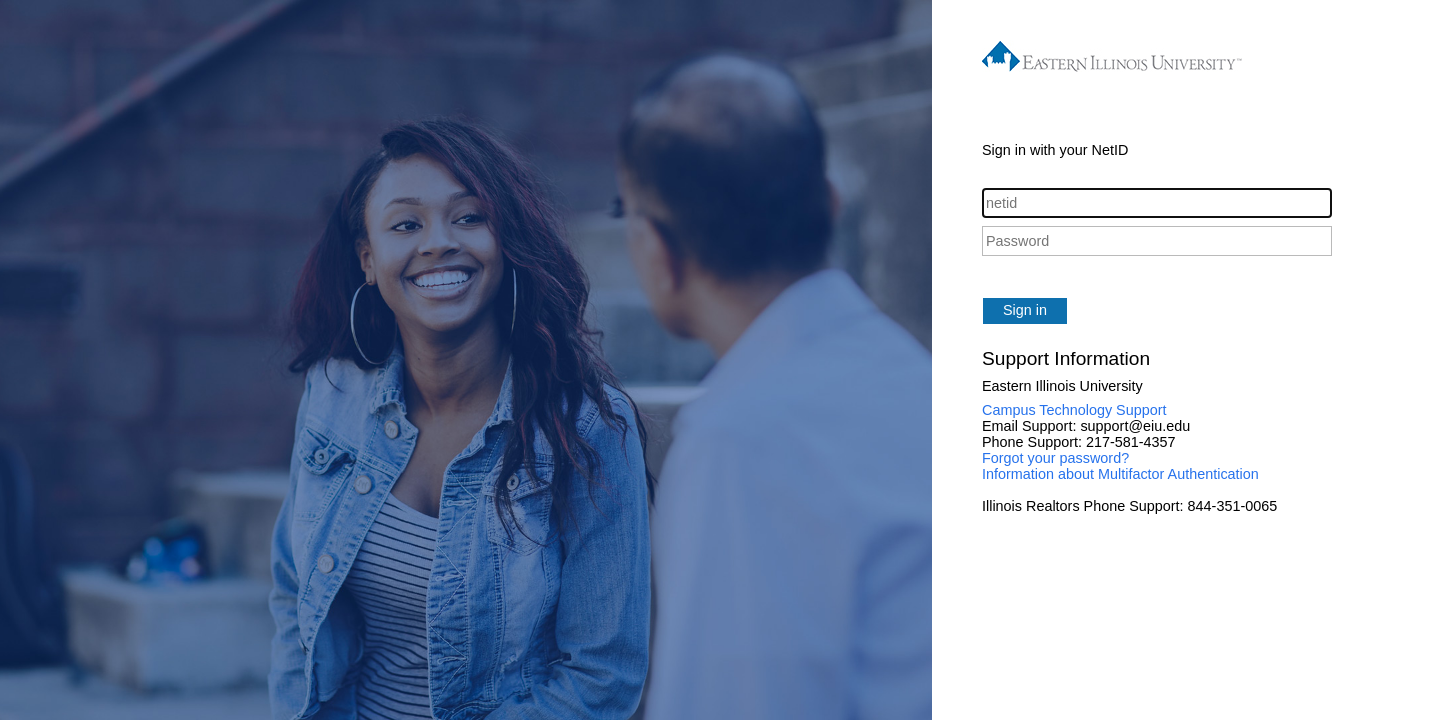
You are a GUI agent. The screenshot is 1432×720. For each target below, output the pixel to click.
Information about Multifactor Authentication (1120, 474)
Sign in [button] (1025, 310)
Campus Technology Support (1074, 410)
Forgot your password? (1055, 458)
